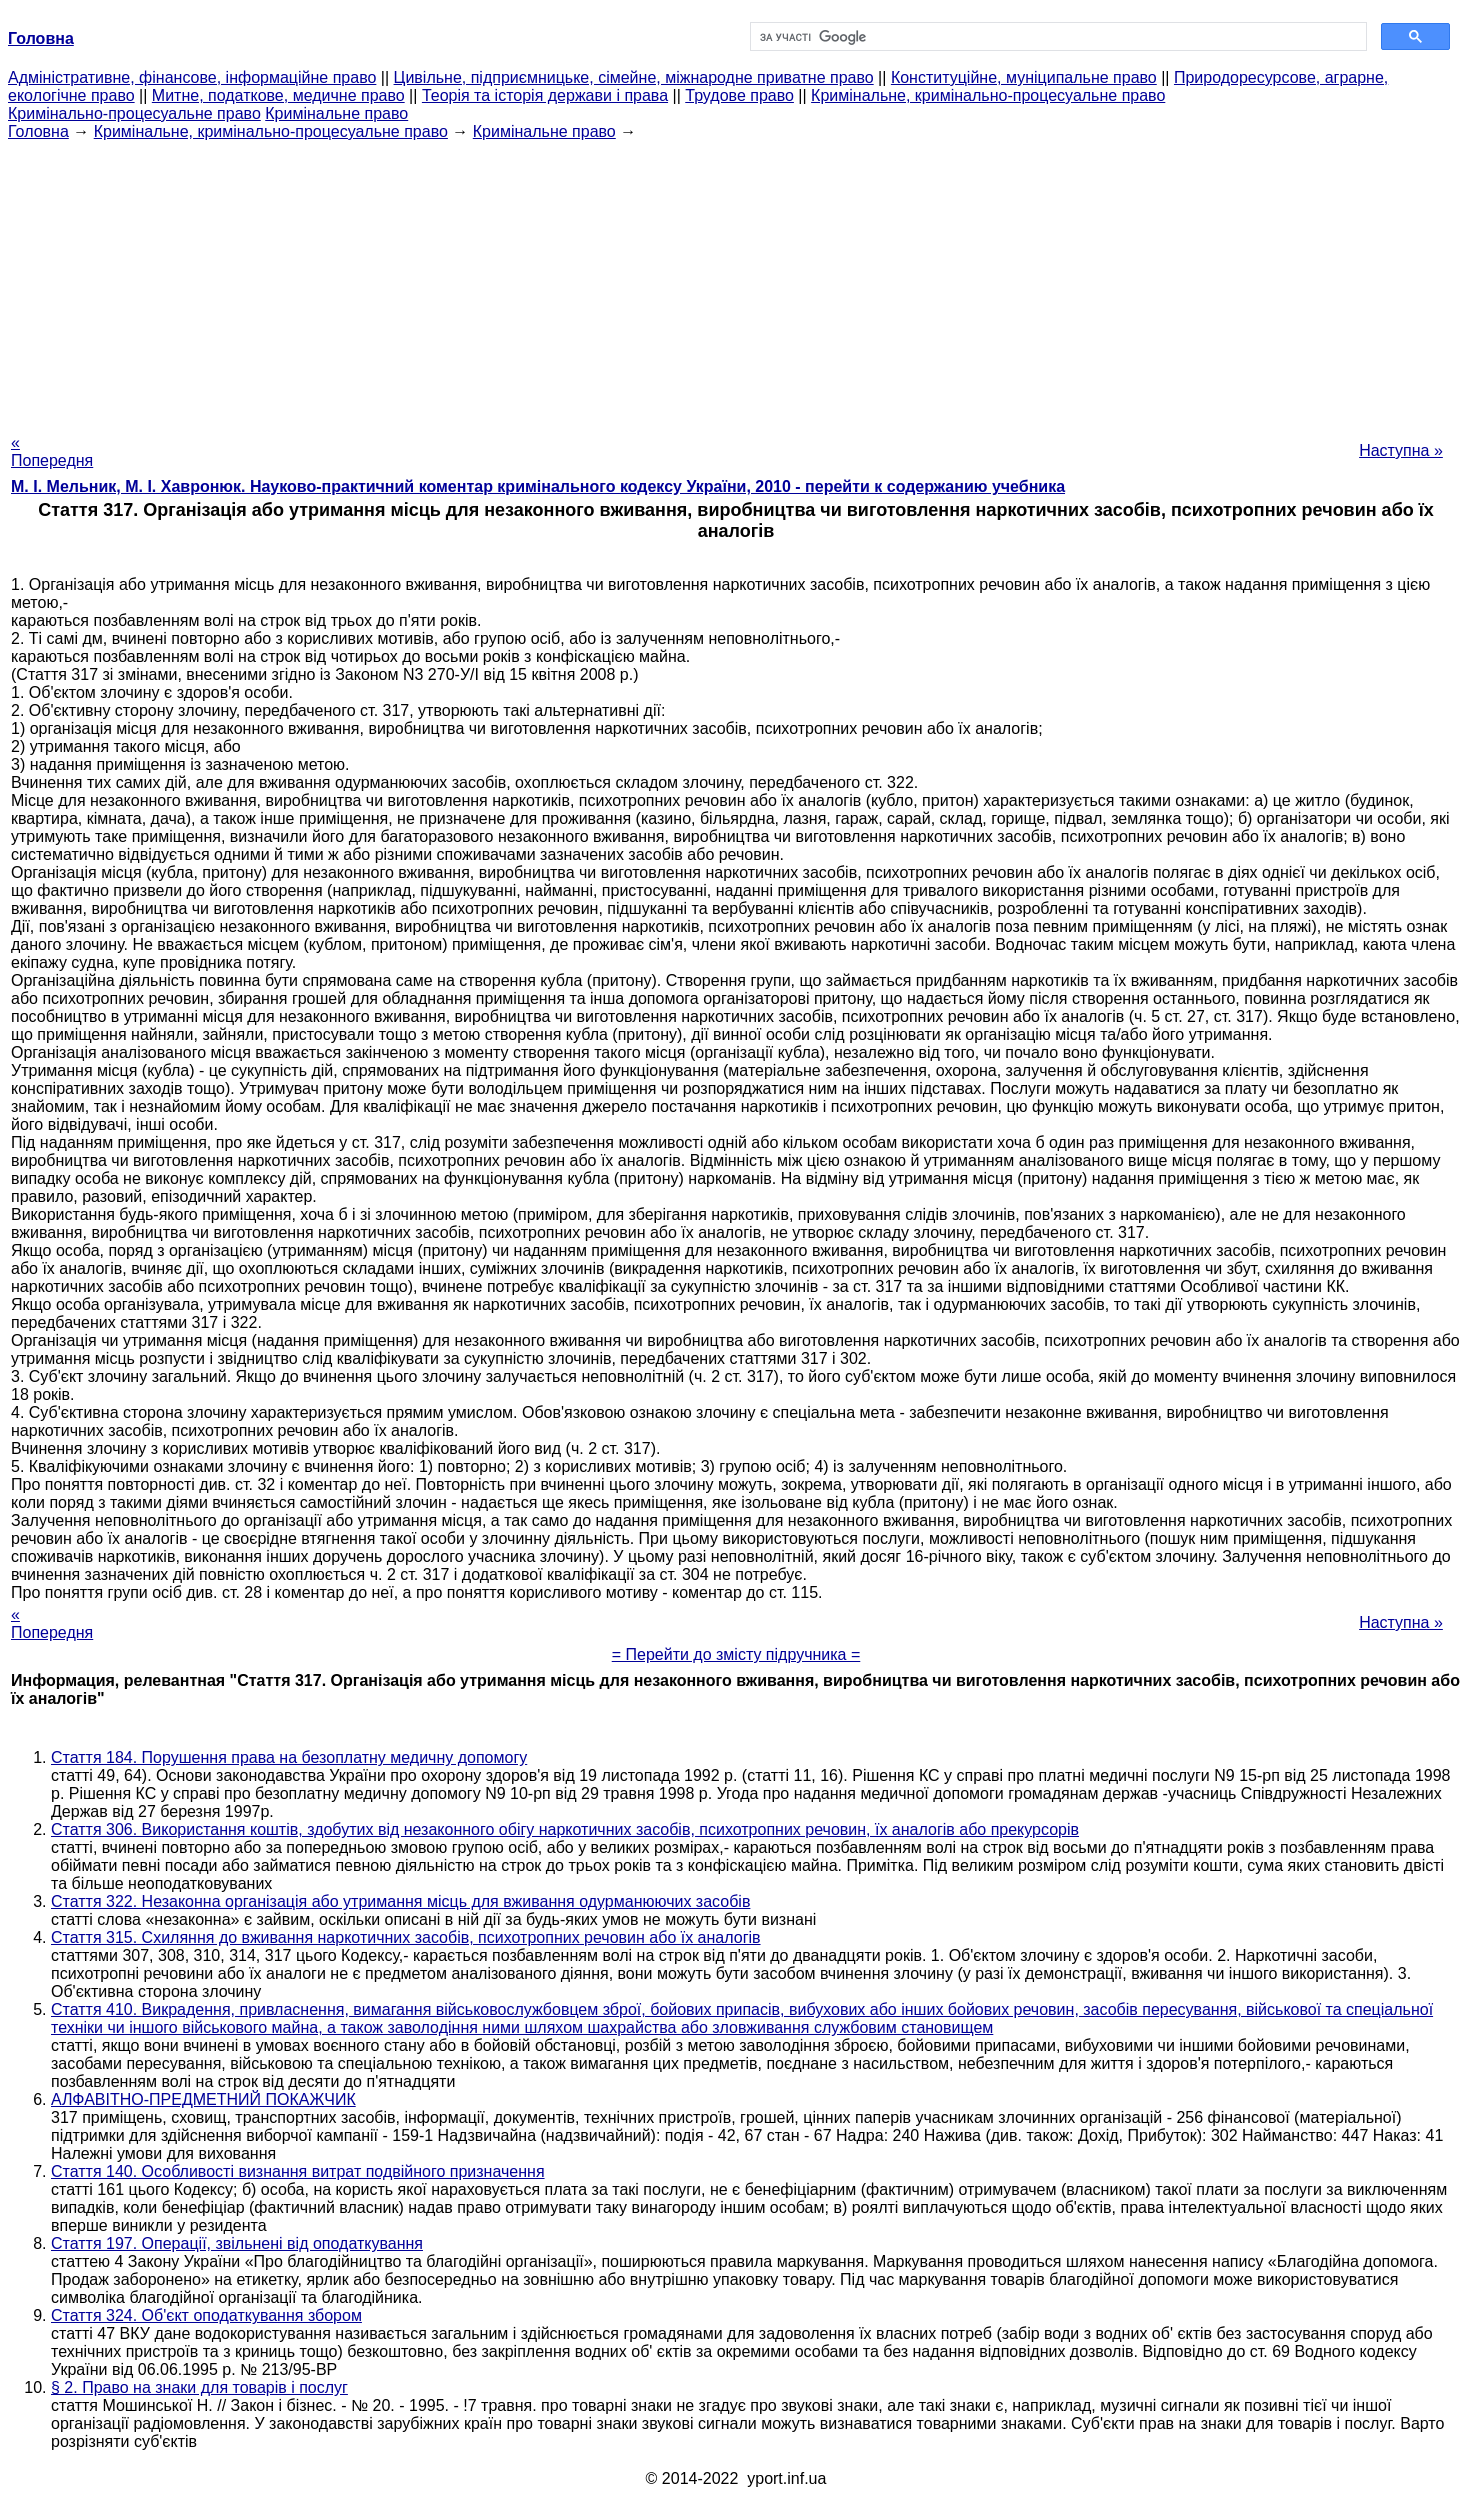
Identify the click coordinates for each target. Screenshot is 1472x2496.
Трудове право (739, 95)
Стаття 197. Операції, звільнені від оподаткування (237, 2243)
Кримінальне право (336, 113)
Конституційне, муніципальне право (1024, 77)
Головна (38, 131)
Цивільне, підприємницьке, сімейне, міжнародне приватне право (634, 77)
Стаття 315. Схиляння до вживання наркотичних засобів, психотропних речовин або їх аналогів (406, 1937)
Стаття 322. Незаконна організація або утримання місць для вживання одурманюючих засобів (400, 1901)
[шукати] (1056, 37)
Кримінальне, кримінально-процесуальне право (988, 95)
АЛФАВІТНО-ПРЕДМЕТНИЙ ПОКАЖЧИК (203, 2099)
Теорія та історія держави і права (545, 95)
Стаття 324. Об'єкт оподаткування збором (206, 2315)
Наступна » (1401, 450)
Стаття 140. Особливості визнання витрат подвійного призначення (298, 2171)
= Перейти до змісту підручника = (736, 1654)
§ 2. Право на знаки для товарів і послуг (199, 2387)
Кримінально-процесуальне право (134, 113)
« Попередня (52, 451)
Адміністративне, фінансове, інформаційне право (192, 77)
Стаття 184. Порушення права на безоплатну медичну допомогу (289, 1757)
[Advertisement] (736, 281)
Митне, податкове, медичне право (278, 95)
